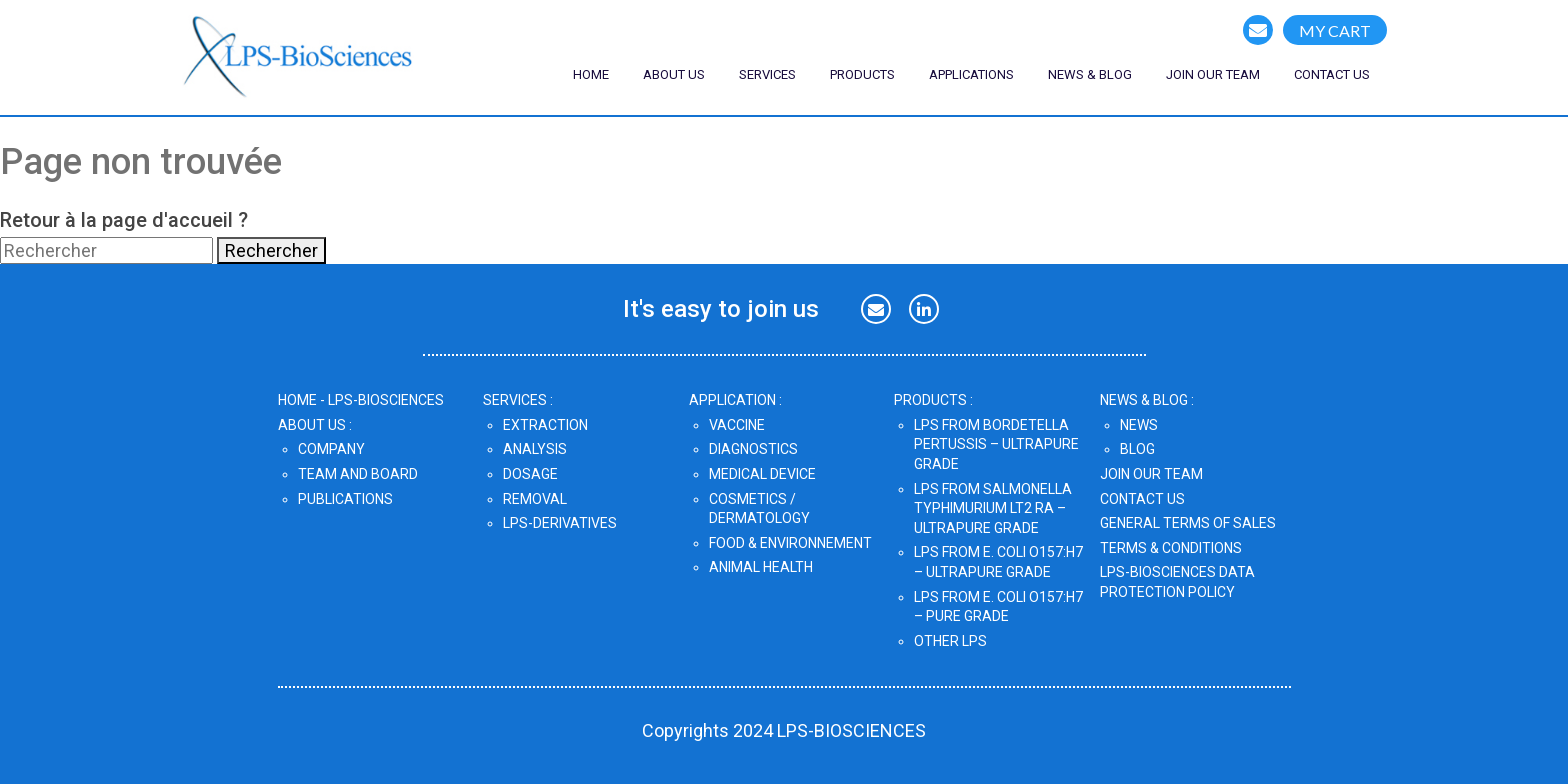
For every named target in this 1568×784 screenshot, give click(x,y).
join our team (1213, 74)
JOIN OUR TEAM (1151, 474)
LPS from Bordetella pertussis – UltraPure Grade (996, 444)
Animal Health (761, 567)
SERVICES (767, 74)
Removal (535, 499)
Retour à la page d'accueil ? (124, 220)
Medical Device (762, 474)
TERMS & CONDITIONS (1171, 548)
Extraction (545, 425)
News (1139, 425)
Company (331, 449)
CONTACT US (1332, 74)
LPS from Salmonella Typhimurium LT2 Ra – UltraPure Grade (993, 508)
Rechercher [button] (271, 250)
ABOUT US (674, 74)
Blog (1137, 449)
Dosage (530, 474)
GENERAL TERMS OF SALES (1188, 523)
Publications (345, 499)
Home (591, 74)
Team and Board (358, 474)
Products (862, 74)
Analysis (535, 449)
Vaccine (737, 425)
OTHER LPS (950, 641)
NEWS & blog (1090, 74)
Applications (971, 74)
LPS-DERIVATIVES (560, 523)
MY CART (1335, 30)
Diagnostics (753, 449)
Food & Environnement (790, 543)
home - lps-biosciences (361, 400)
